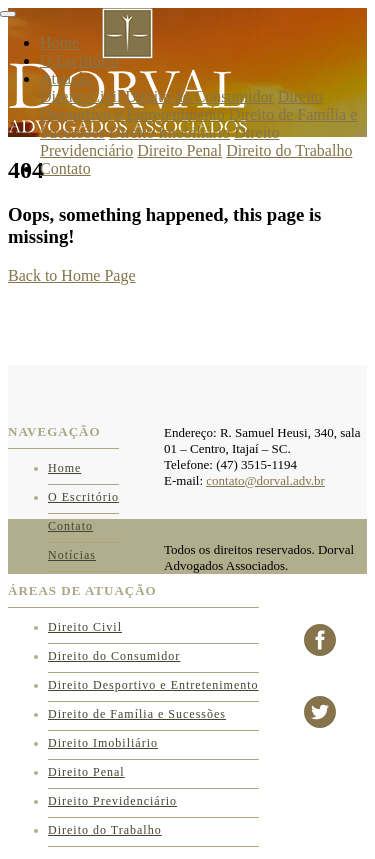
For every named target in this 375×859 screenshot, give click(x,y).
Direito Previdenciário (112, 801)
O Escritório (79, 60)
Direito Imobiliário (169, 132)
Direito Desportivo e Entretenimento (181, 105)
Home (59, 42)
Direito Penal (179, 150)
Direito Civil (80, 96)
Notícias (72, 555)
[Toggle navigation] (8, 14)
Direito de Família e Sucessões (137, 714)
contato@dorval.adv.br (265, 480)
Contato (65, 168)
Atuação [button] (66, 78)
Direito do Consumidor (199, 96)
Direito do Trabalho (289, 150)
